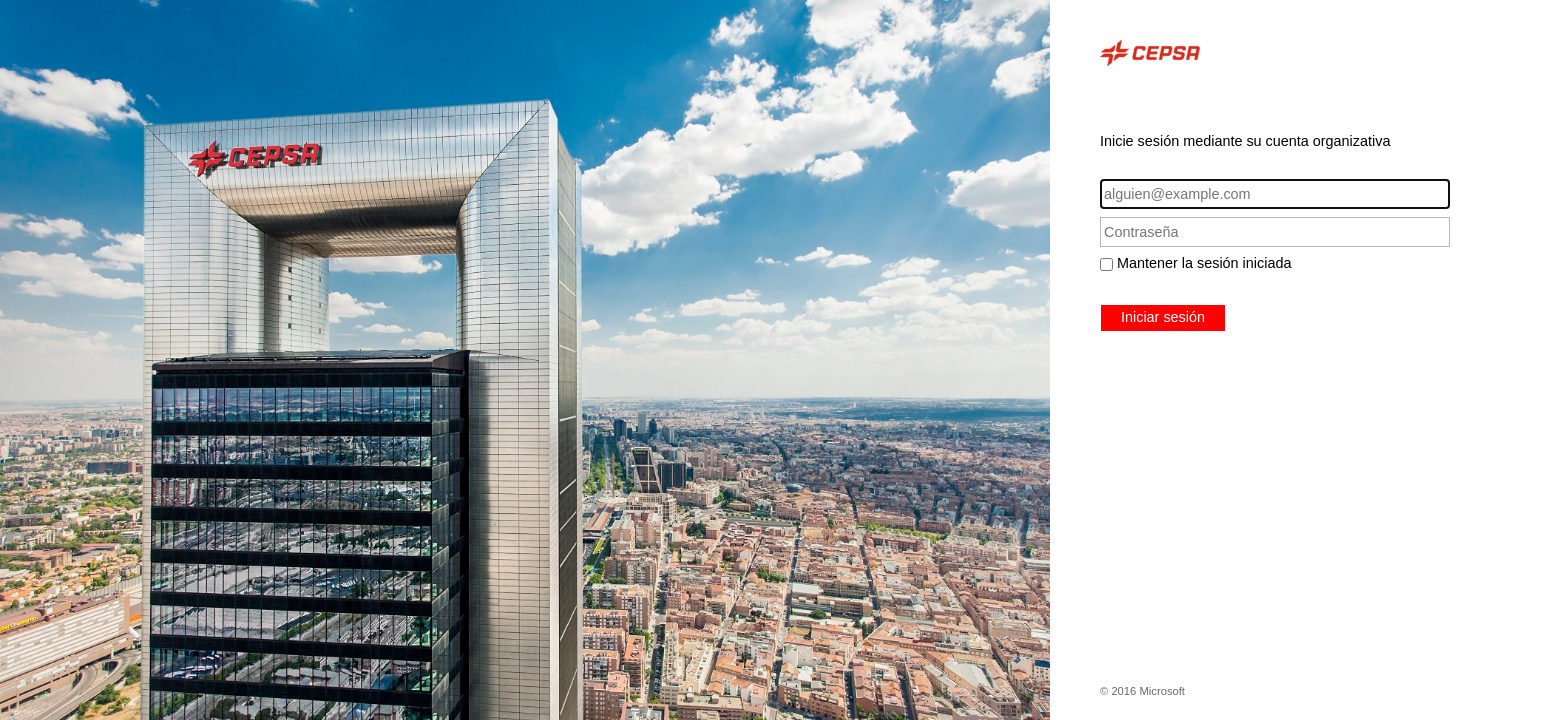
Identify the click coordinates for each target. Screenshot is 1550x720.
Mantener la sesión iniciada (1204, 263)
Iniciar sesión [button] (1163, 317)
